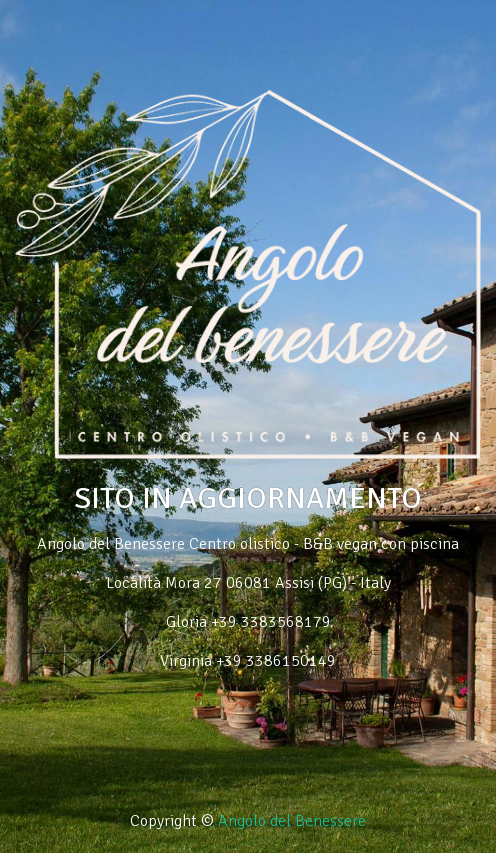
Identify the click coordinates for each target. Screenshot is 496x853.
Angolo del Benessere (292, 821)
